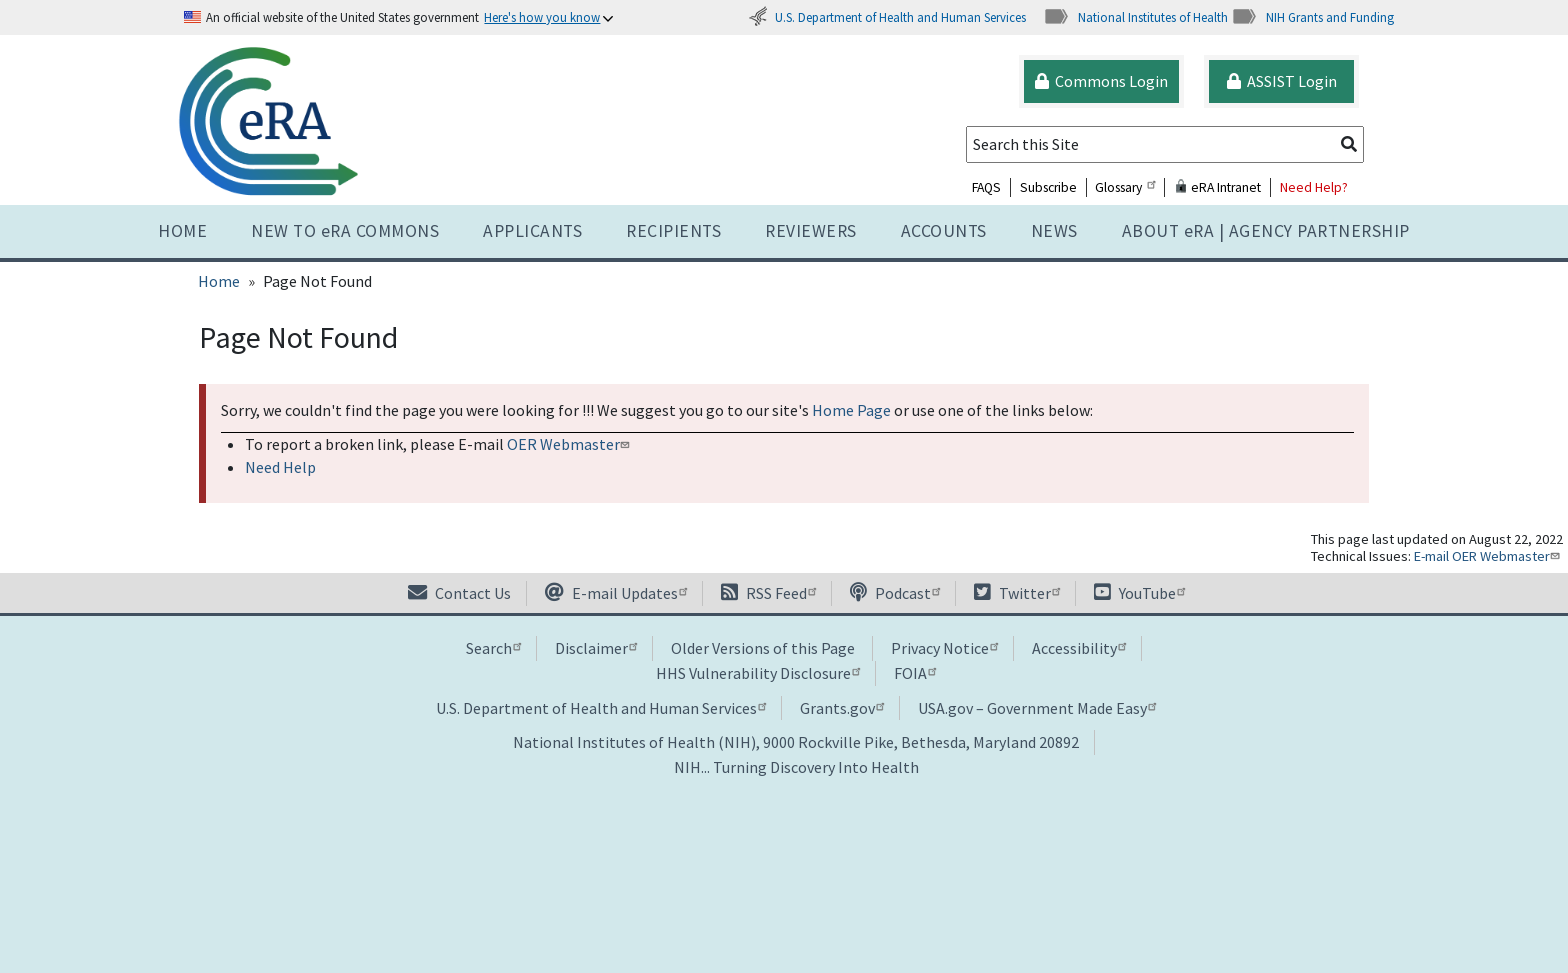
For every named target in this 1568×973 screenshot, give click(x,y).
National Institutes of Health (1135, 17)
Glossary (1125, 187)
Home (182, 231)
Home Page (851, 410)
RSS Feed (768, 593)
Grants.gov (842, 708)
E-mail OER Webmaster (1489, 556)
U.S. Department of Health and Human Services (887, 17)
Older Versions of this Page (763, 648)
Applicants (532, 231)
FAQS (986, 187)
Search (493, 648)
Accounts (944, 231)
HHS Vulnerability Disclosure (758, 673)
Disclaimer (596, 648)
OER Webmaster (570, 444)
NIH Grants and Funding (1312, 17)
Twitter (1017, 593)
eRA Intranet (1217, 187)
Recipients (673, 231)
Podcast (895, 593)
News (1054, 231)
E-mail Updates (616, 593)
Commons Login (1101, 81)
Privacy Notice (944, 648)
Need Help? (1314, 187)
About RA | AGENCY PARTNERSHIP (1266, 231)
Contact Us (459, 593)
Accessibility (1079, 648)
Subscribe (1048, 187)
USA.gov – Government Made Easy (1037, 708)
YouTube (1139, 593)
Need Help (280, 467)
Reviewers (811, 231)
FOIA (915, 673)
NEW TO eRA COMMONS (345, 231)
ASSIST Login (1282, 81)
